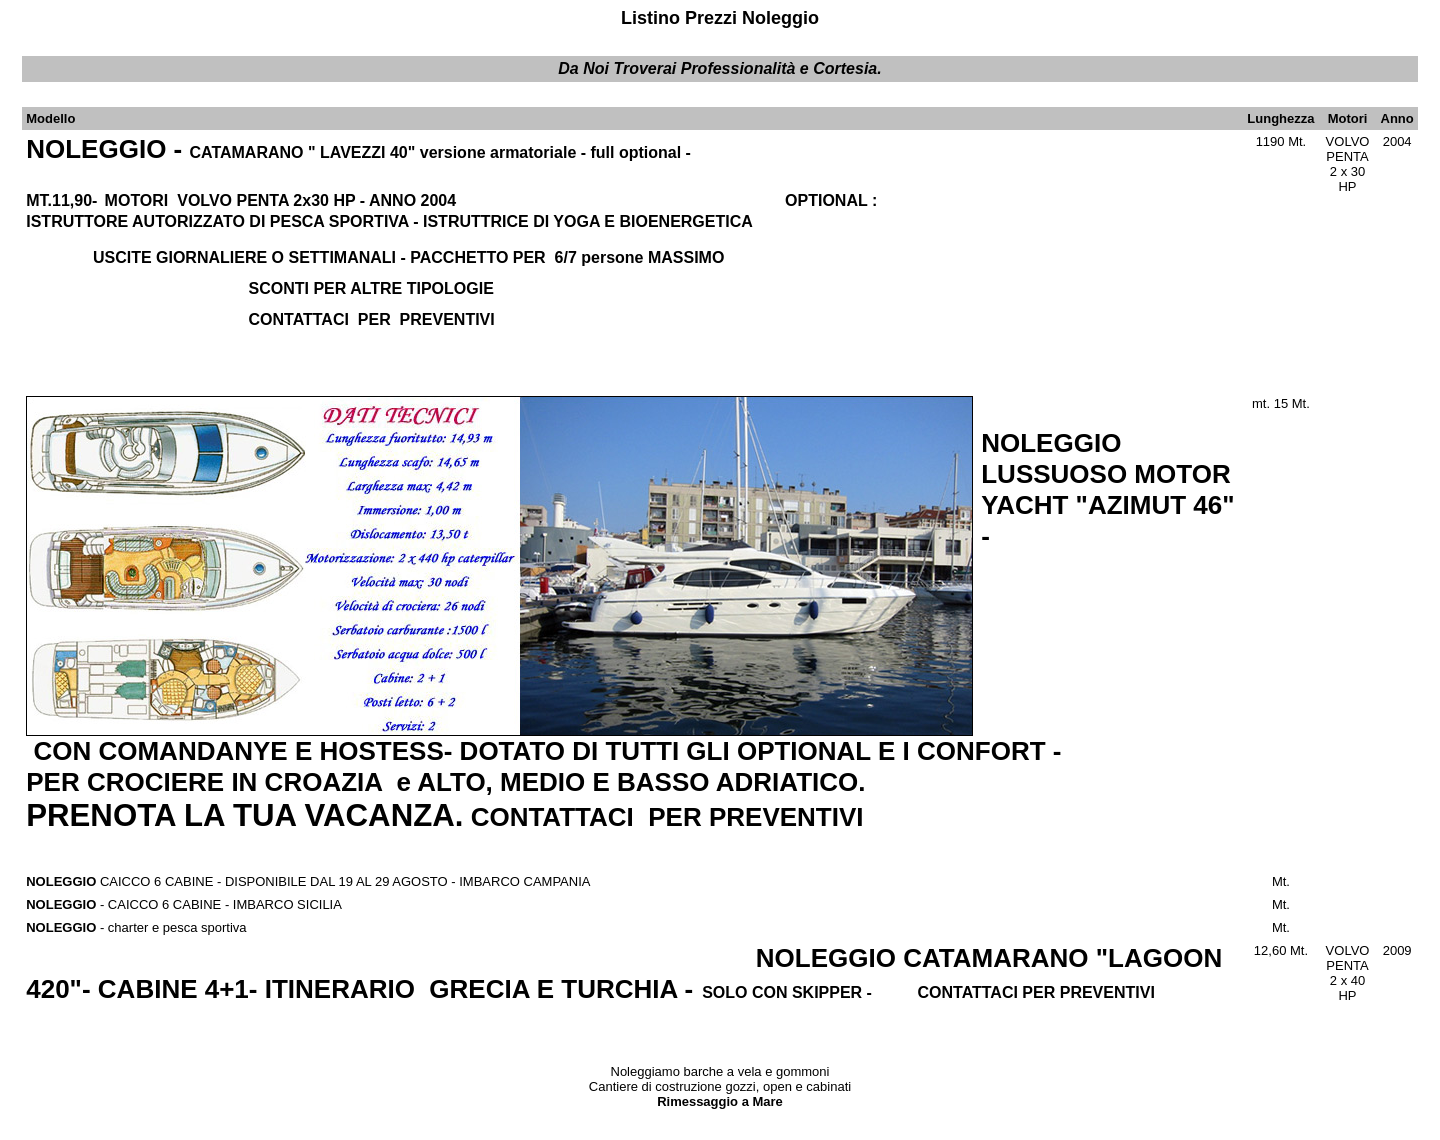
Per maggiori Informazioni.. (1349, 1122)
